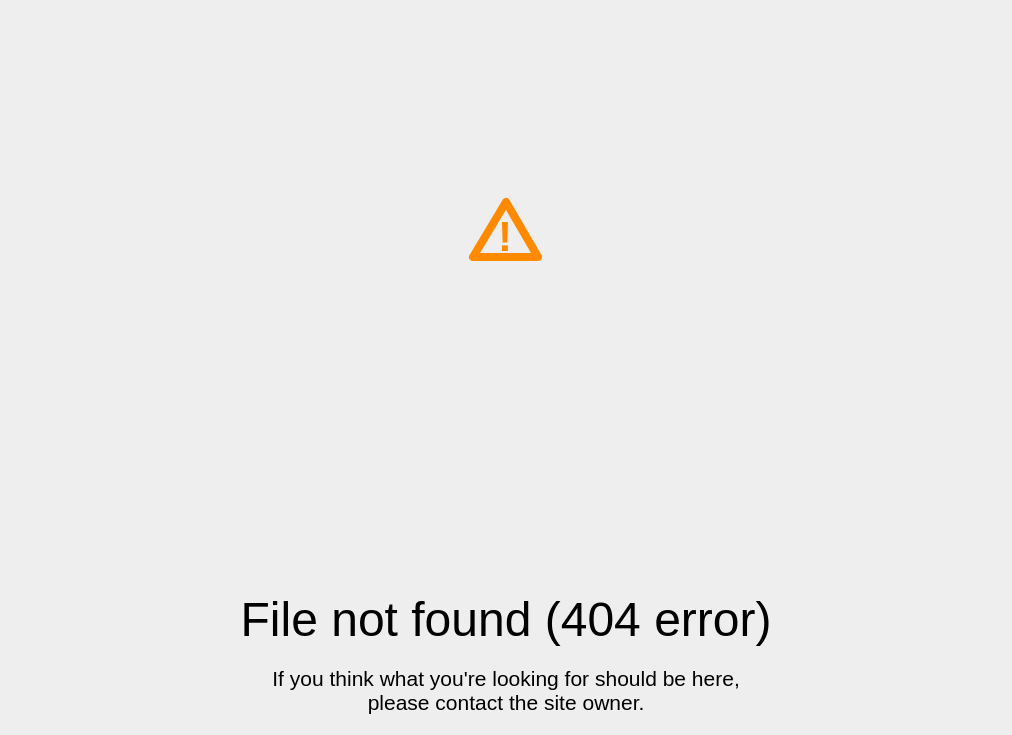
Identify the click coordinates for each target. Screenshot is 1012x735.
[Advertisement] (506, 442)
